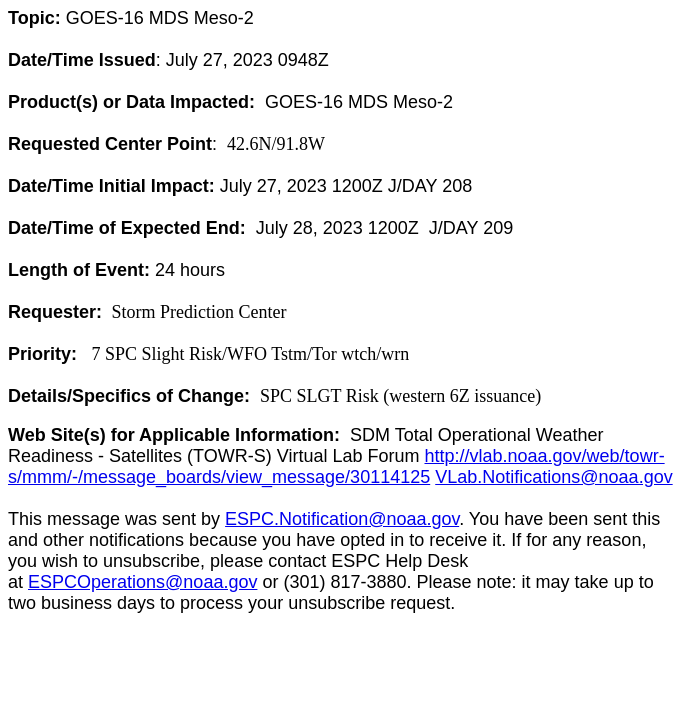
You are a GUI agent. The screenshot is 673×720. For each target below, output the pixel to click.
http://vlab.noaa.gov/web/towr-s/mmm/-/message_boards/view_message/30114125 (336, 466)
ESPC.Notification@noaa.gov (342, 519)
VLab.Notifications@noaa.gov (553, 477)
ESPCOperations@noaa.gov (142, 582)
